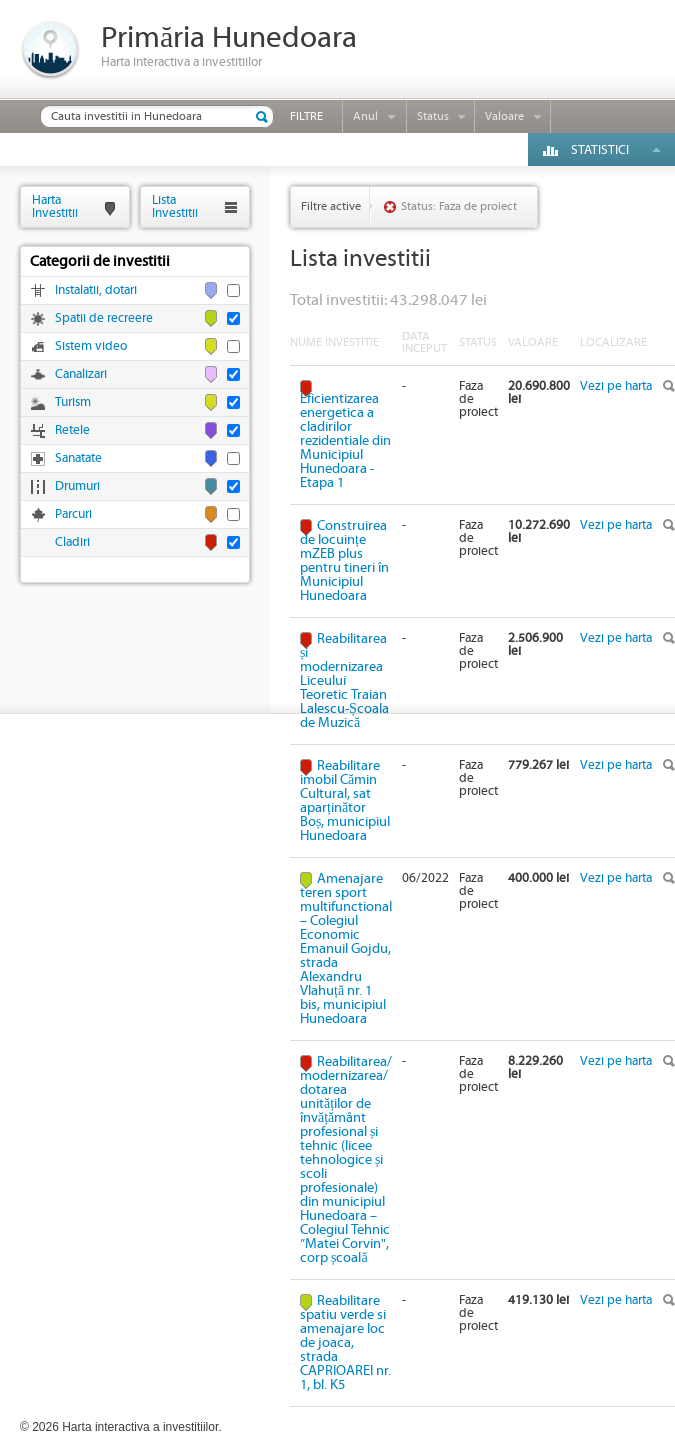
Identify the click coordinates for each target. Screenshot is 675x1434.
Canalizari (81, 374)
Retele (72, 430)
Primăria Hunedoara (229, 38)
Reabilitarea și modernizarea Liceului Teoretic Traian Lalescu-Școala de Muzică (344, 681)
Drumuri (77, 486)
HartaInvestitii (55, 206)
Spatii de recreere (104, 318)
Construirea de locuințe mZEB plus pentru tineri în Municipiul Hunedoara (344, 561)
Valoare (504, 116)
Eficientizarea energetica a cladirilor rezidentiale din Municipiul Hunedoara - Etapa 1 (345, 440)
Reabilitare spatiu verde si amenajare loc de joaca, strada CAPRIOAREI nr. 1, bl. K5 (345, 1343)
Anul (365, 116)
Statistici (600, 150)
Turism (73, 402)
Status (433, 116)
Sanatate (78, 458)
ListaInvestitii (175, 206)
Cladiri (72, 542)
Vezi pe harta (616, 386)
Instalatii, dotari (96, 290)
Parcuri (73, 514)
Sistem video (91, 346)
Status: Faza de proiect (459, 206)
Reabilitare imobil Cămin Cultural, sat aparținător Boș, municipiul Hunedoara (345, 801)
